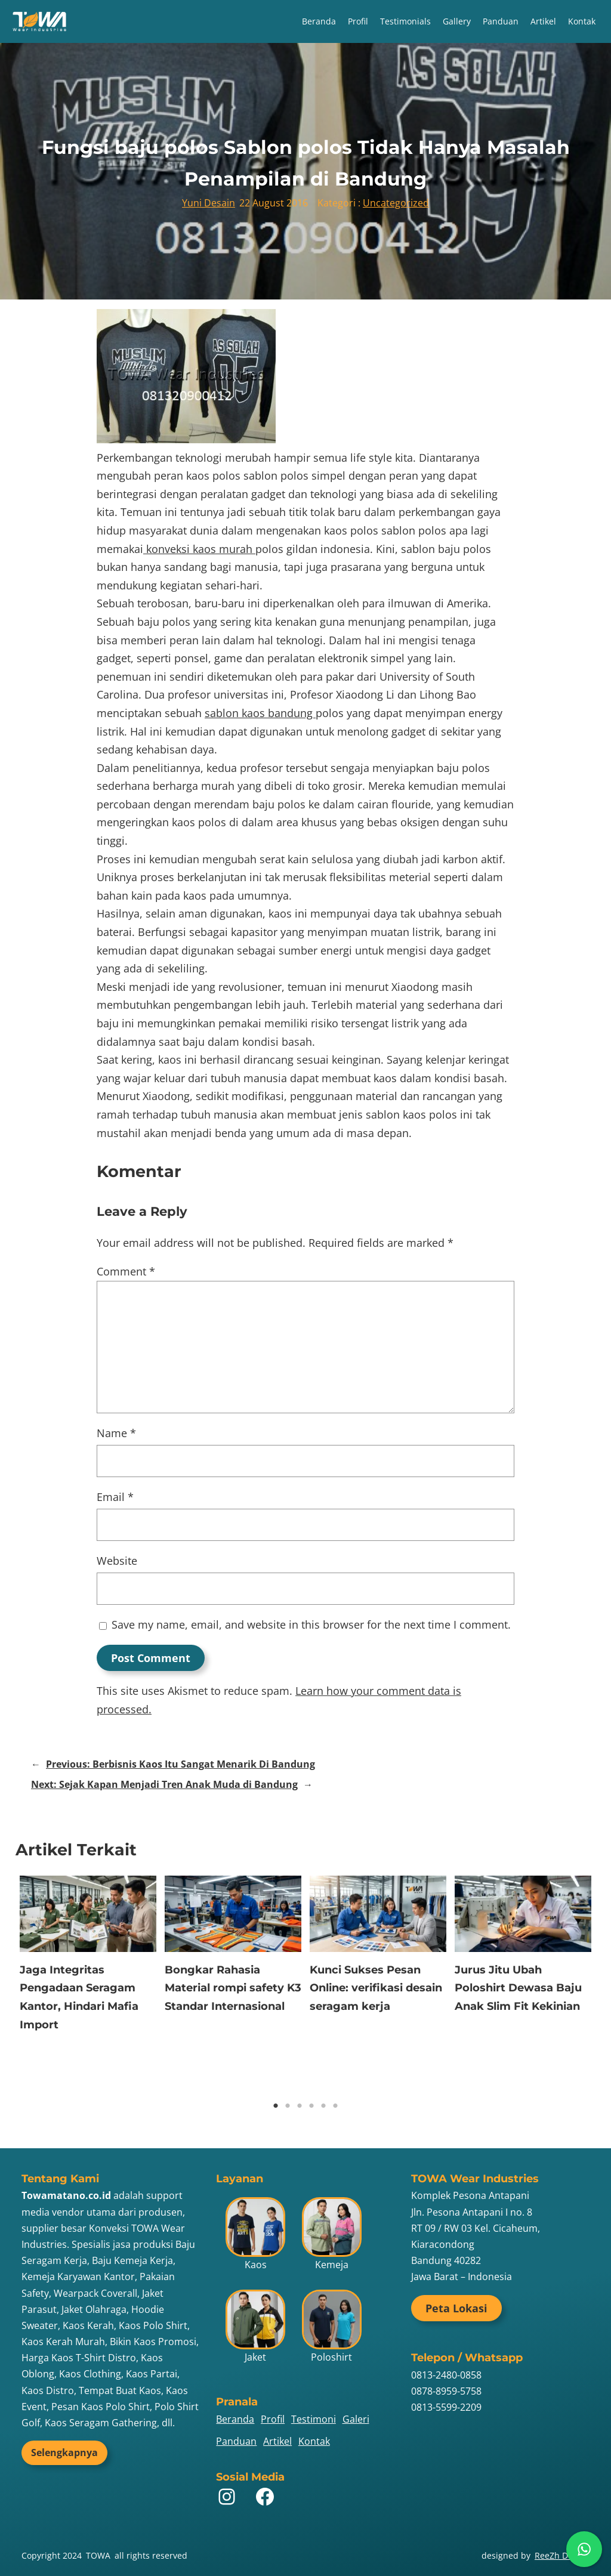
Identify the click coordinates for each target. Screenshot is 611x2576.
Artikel (543, 21)
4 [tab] (311, 2106)
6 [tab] (335, 2106)
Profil (358, 21)
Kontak (581, 21)
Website (117, 1560)
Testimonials (405, 21)
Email (115, 1497)
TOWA (98, 2555)
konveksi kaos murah (199, 549)
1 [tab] (276, 2106)
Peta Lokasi (456, 2308)
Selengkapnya (64, 2452)
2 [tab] (288, 2106)
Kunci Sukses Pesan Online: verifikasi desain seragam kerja (376, 1988)
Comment (126, 1271)
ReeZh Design (562, 2555)
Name (116, 1433)
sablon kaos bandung (260, 713)
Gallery (457, 21)
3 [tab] (300, 2106)
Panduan (501, 21)
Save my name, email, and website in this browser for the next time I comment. (311, 1624)
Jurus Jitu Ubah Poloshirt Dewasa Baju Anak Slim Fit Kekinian (518, 1988)
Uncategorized (396, 202)
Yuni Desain (208, 202)
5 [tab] (323, 2106)
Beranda (319, 21)
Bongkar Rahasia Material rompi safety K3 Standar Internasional (233, 1988)
